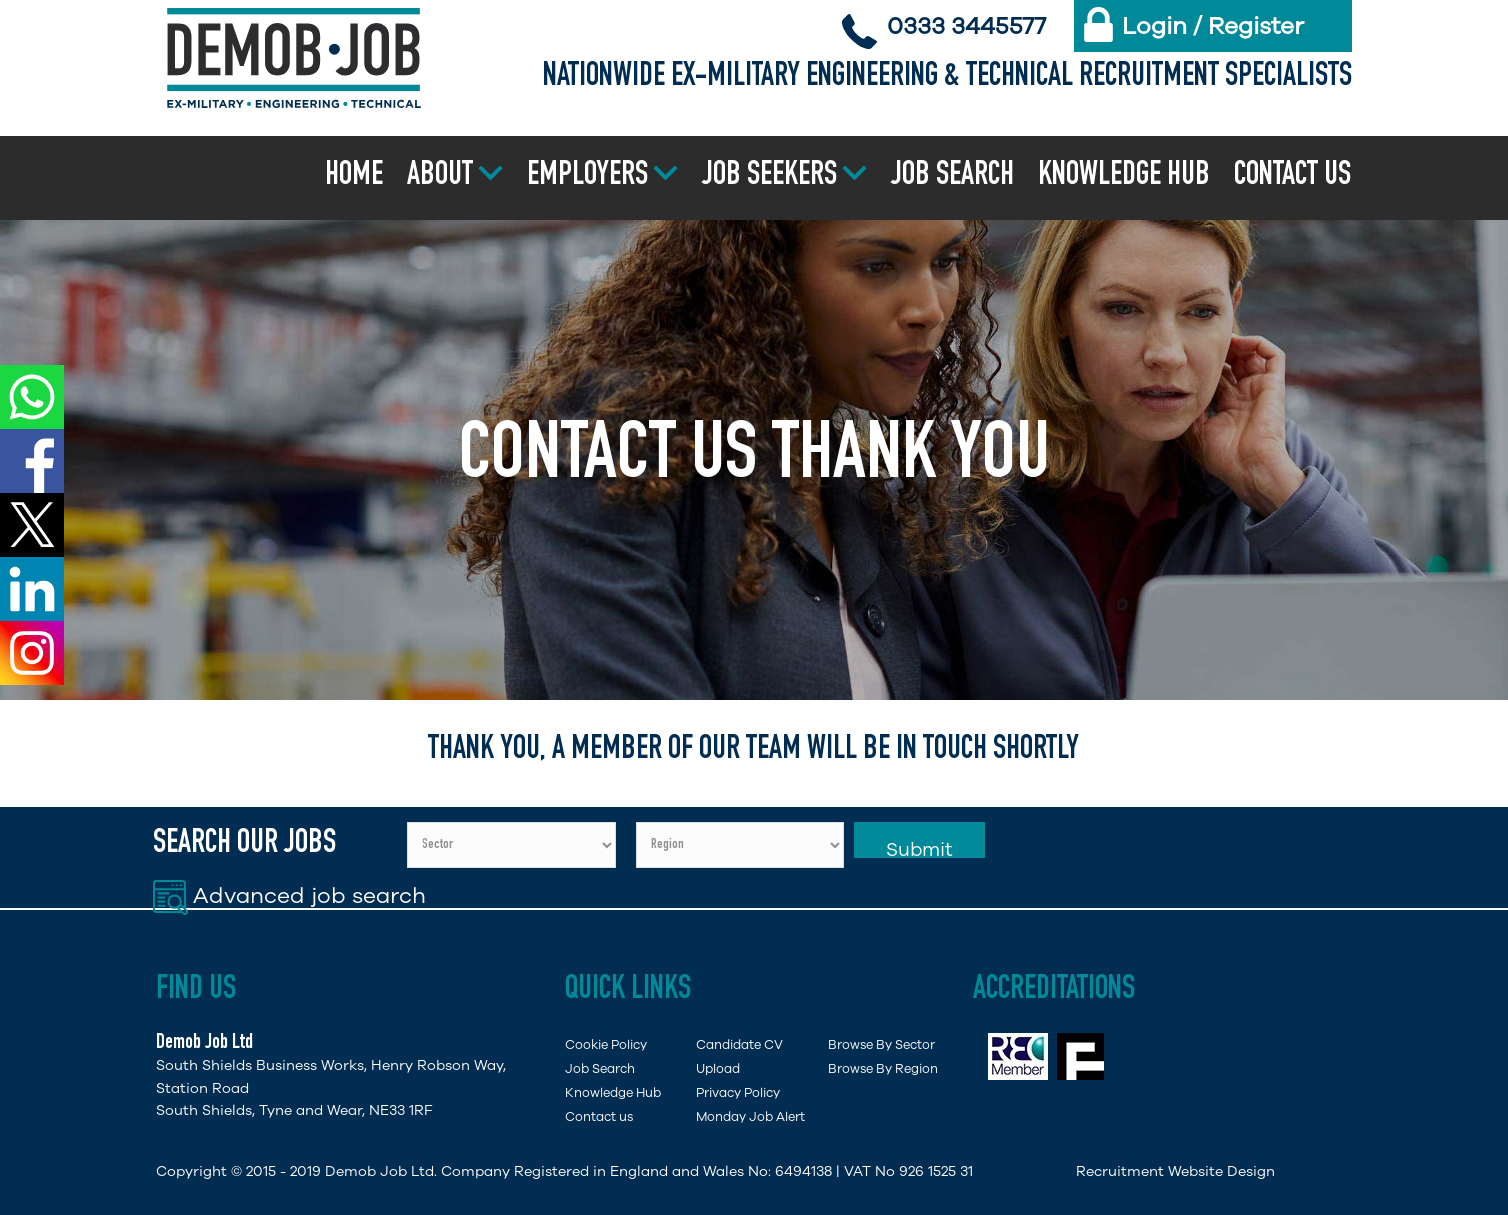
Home (354, 177)
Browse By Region (883, 1068)
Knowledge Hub (1124, 177)
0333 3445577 (966, 26)
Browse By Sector (881, 1044)
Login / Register (1213, 26)
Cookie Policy (606, 1044)
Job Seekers (769, 177)
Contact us (1292, 177)
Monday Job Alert (750, 1116)
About (440, 177)
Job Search (952, 177)
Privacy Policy (738, 1092)
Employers (587, 177)
